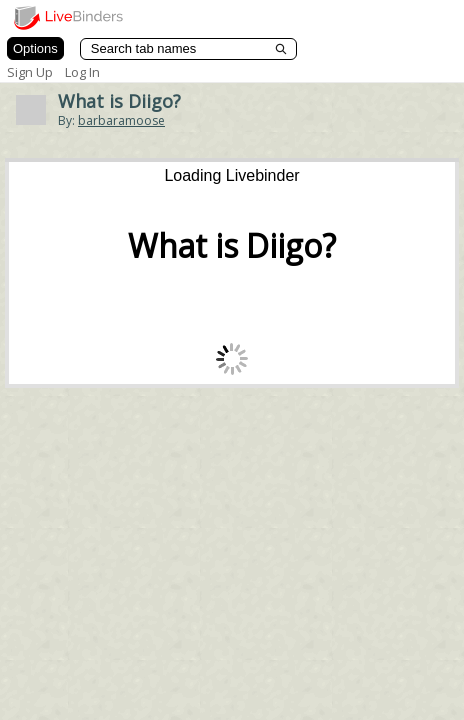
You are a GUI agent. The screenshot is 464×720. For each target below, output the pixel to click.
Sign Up (30, 72)
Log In (82, 72)
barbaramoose (121, 120)
